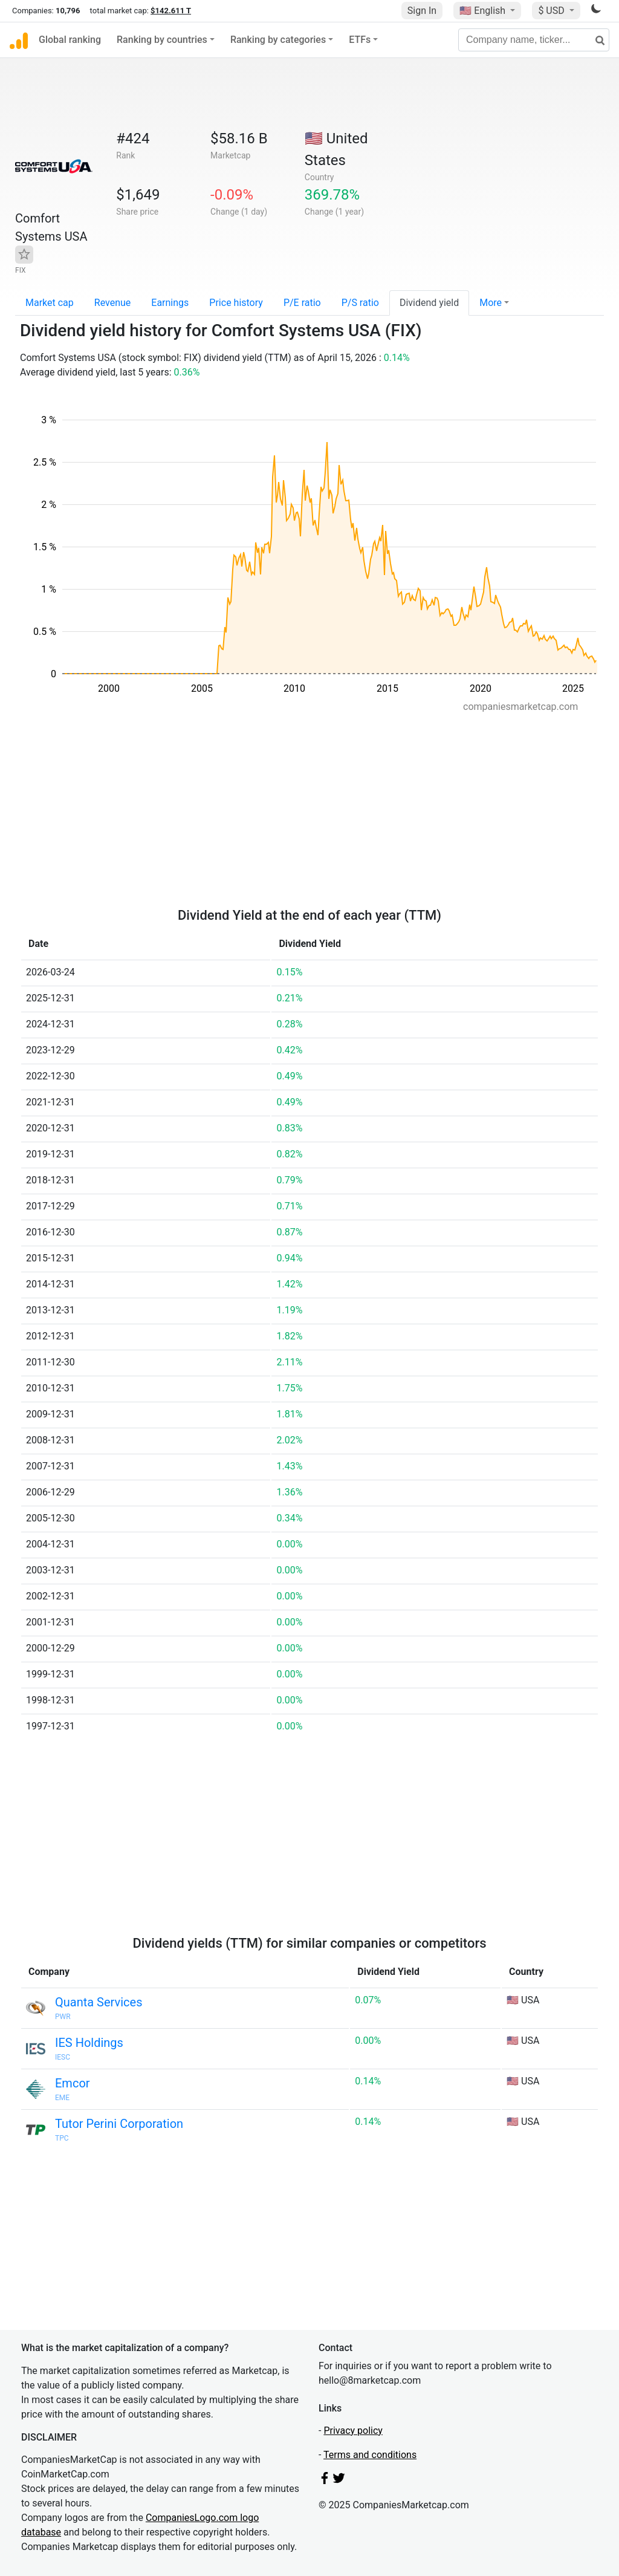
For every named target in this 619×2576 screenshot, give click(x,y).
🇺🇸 (483, 10)
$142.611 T (171, 10)
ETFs (360, 39)
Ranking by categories (278, 39)
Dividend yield (429, 302)
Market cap (49, 302)
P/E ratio (302, 302)
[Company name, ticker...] (533, 39)
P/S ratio (360, 302)
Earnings (170, 302)
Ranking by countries (162, 39)
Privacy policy (353, 2430)
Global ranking (70, 39)
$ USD (552, 10)
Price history (236, 302)
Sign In (421, 10)
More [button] (490, 302)
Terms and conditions (369, 2455)
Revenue (112, 302)
